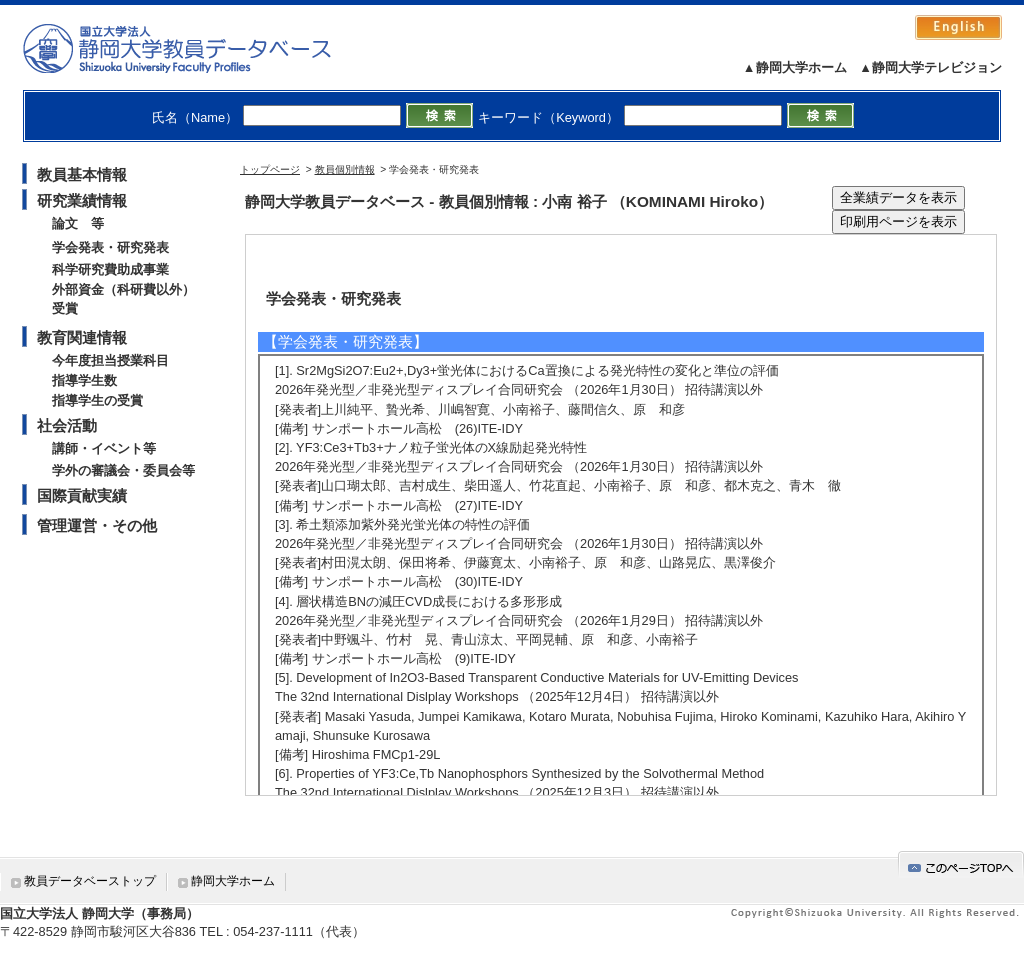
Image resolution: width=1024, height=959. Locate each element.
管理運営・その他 (97, 525)
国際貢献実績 (82, 495)
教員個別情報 (345, 169)
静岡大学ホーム (233, 881)
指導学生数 (84, 380)
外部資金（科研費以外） (123, 289)
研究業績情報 (82, 200)
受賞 (65, 308)
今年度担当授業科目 (110, 360)
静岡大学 (197, 48)
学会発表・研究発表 (110, 247)
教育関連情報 (82, 337)
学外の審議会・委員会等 (123, 470)
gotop (961, 864)
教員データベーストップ (90, 881)
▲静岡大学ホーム (795, 67)
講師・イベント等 (104, 448)
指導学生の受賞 (97, 400)
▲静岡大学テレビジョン (930, 67)
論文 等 (78, 223)
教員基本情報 (82, 174)
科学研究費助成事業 (110, 269)
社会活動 (67, 425)
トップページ (270, 169)
